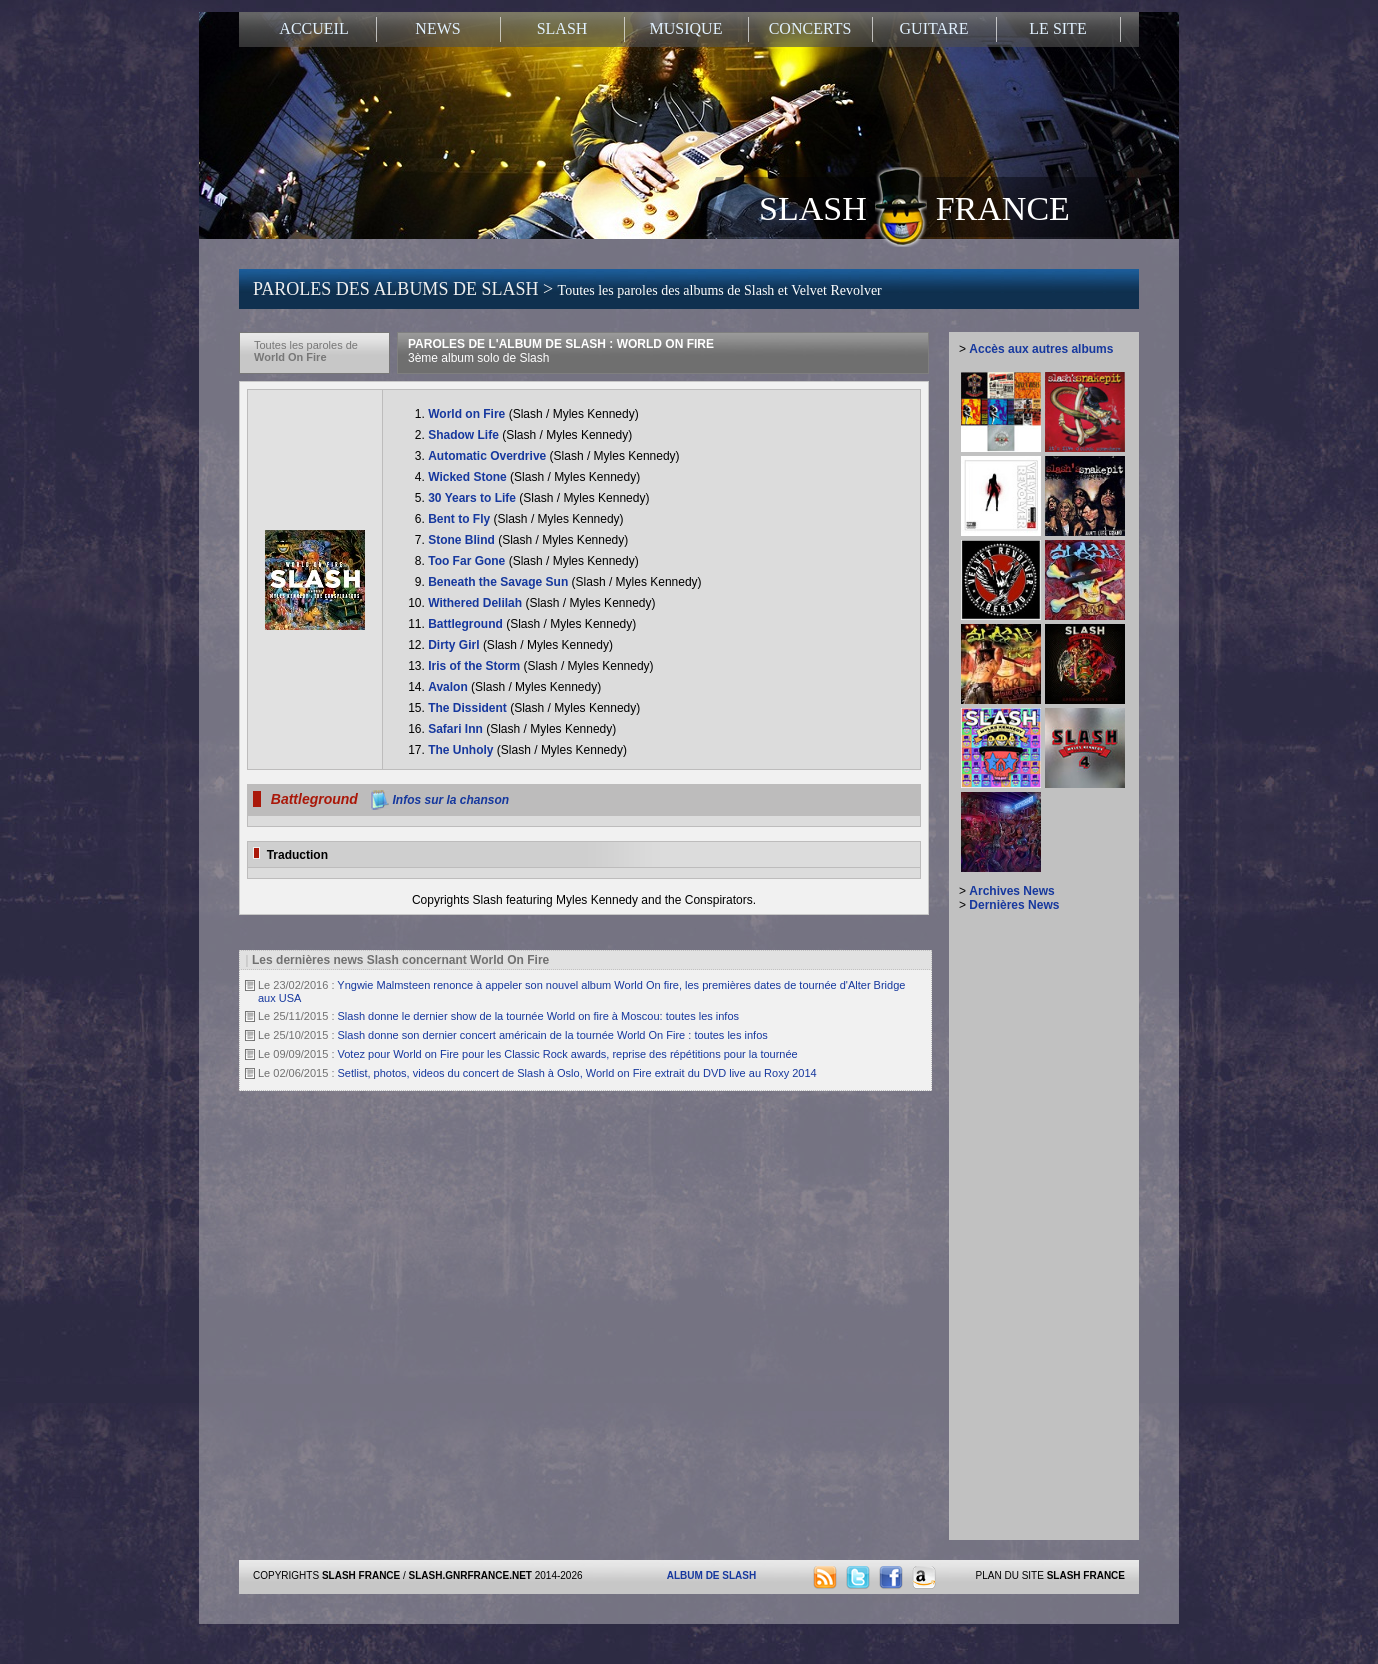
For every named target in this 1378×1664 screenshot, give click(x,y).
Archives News (1011, 891)
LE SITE (1057, 28)
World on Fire (468, 414)
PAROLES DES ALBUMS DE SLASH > (567, 289)
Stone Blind (463, 540)
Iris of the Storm (475, 666)
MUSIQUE (686, 28)
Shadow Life (465, 435)
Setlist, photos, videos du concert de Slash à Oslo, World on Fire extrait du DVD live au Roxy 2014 (577, 1073)
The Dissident (469, 708)
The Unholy (462, 750)
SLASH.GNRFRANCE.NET (470, 1575)
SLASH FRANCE (914, 207)
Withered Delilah (476, 603)
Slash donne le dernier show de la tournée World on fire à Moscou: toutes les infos (539, 1016)
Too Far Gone (468, 561)
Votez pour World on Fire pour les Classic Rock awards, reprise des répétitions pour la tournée (568, 1054)
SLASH (562, 28)
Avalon (449, 687)
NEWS (437, 28)
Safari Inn (457, 729)
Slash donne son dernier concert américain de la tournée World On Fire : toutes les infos (553, 1035)
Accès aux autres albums (1041, 349)
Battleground (467, 624)
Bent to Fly (460, 519)
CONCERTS (810, 28)
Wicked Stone (469, 477)
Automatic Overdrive (488, 456)
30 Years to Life (473, 498)
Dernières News (1014, 905)
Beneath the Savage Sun (499, 582)
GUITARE (934, 28)
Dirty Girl (455, 645)
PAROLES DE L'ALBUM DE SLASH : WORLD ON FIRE (561, 351)
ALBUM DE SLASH (711, 1575)
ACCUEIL (313, 28)
